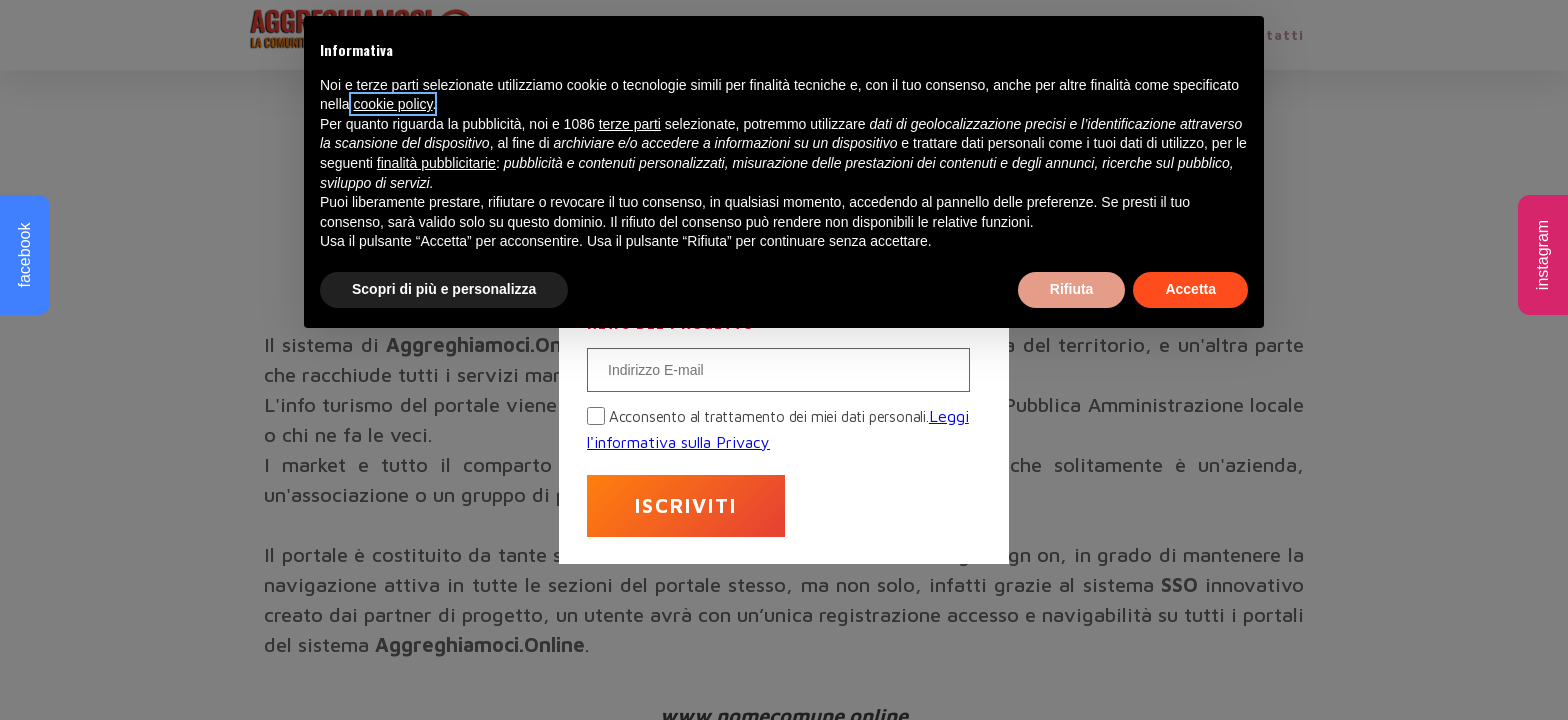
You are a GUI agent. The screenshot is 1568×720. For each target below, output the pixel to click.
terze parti (630, 124)
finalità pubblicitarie (436, 163)
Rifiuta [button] (1072, 289)
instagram (1542, 255)
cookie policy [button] (392, 104)
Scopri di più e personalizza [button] (444, 289)
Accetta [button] (1190, 289)
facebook (24, 255)
